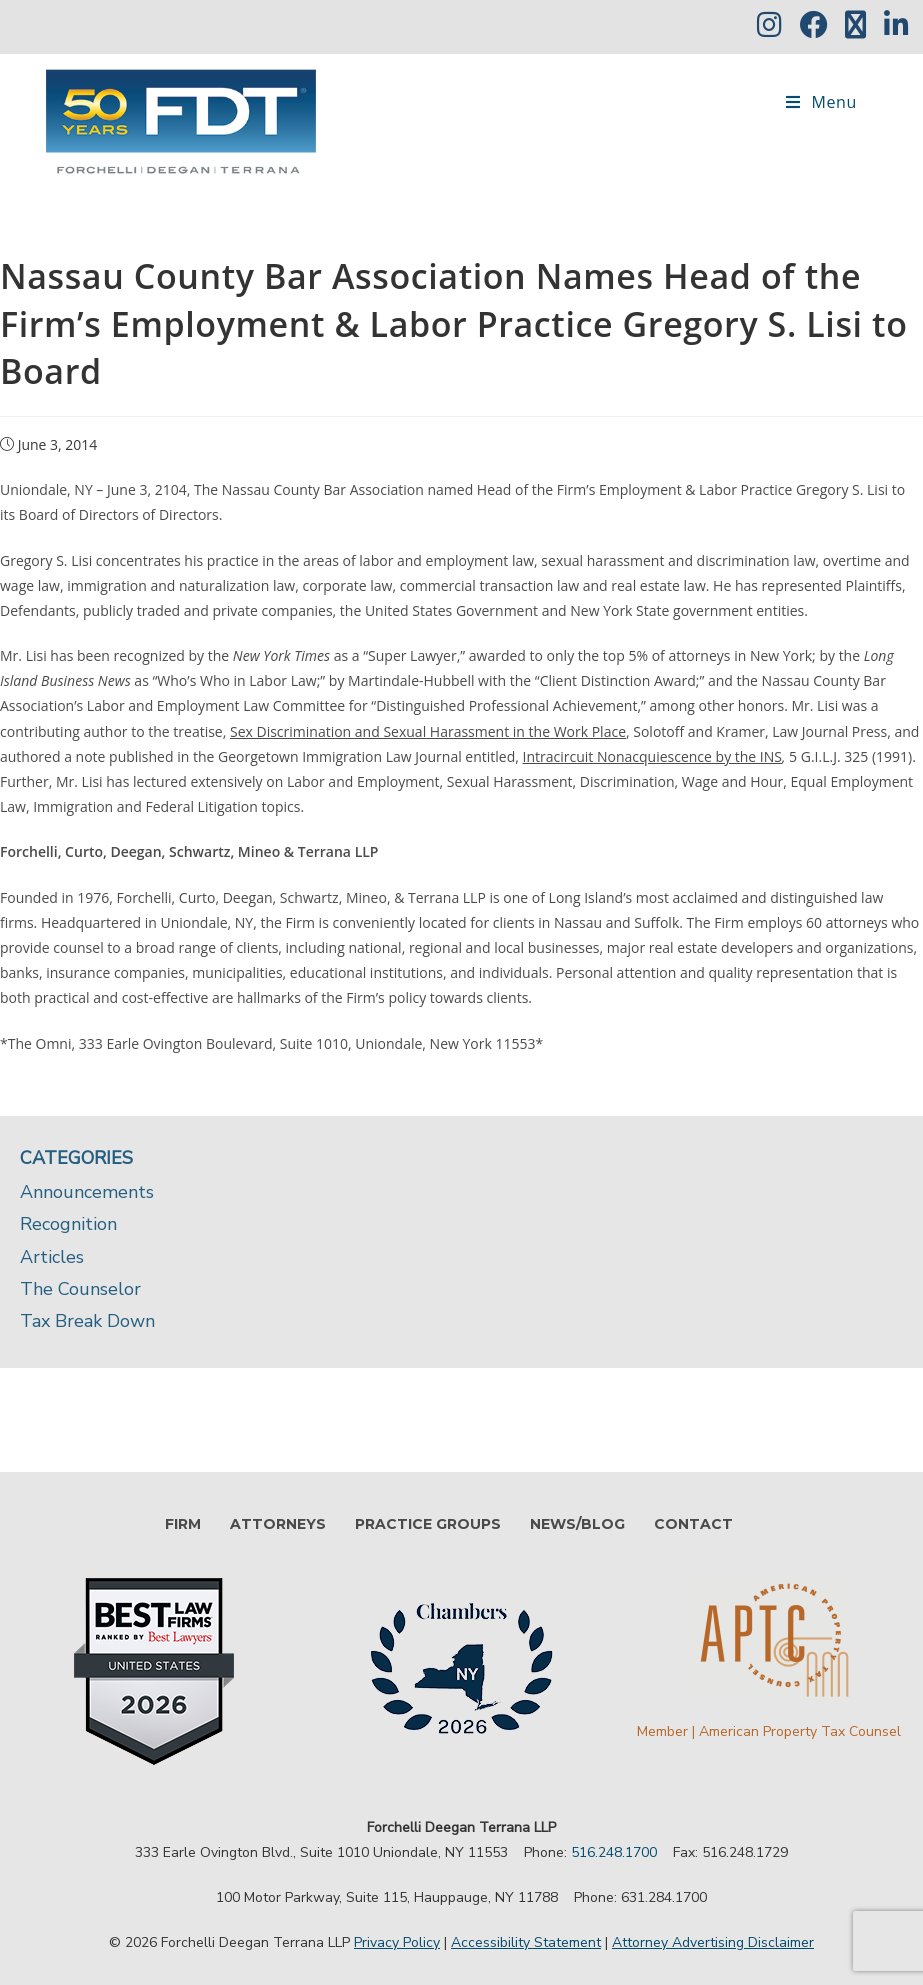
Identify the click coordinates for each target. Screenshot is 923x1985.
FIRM (183, 1524)
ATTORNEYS (278, 1524)
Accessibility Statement (526, 1942)
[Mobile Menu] (821, 102)
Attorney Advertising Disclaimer (713, 1942)
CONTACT (693, 1524)
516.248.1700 (614, 1852)
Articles (52, 1257)
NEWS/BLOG (577, 1524)
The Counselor (80, 1289)
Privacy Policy (397, 1942)
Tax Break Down (87, 1321)
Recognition (68, 1224)
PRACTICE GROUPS (428, 1524)
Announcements (87, 1192)
